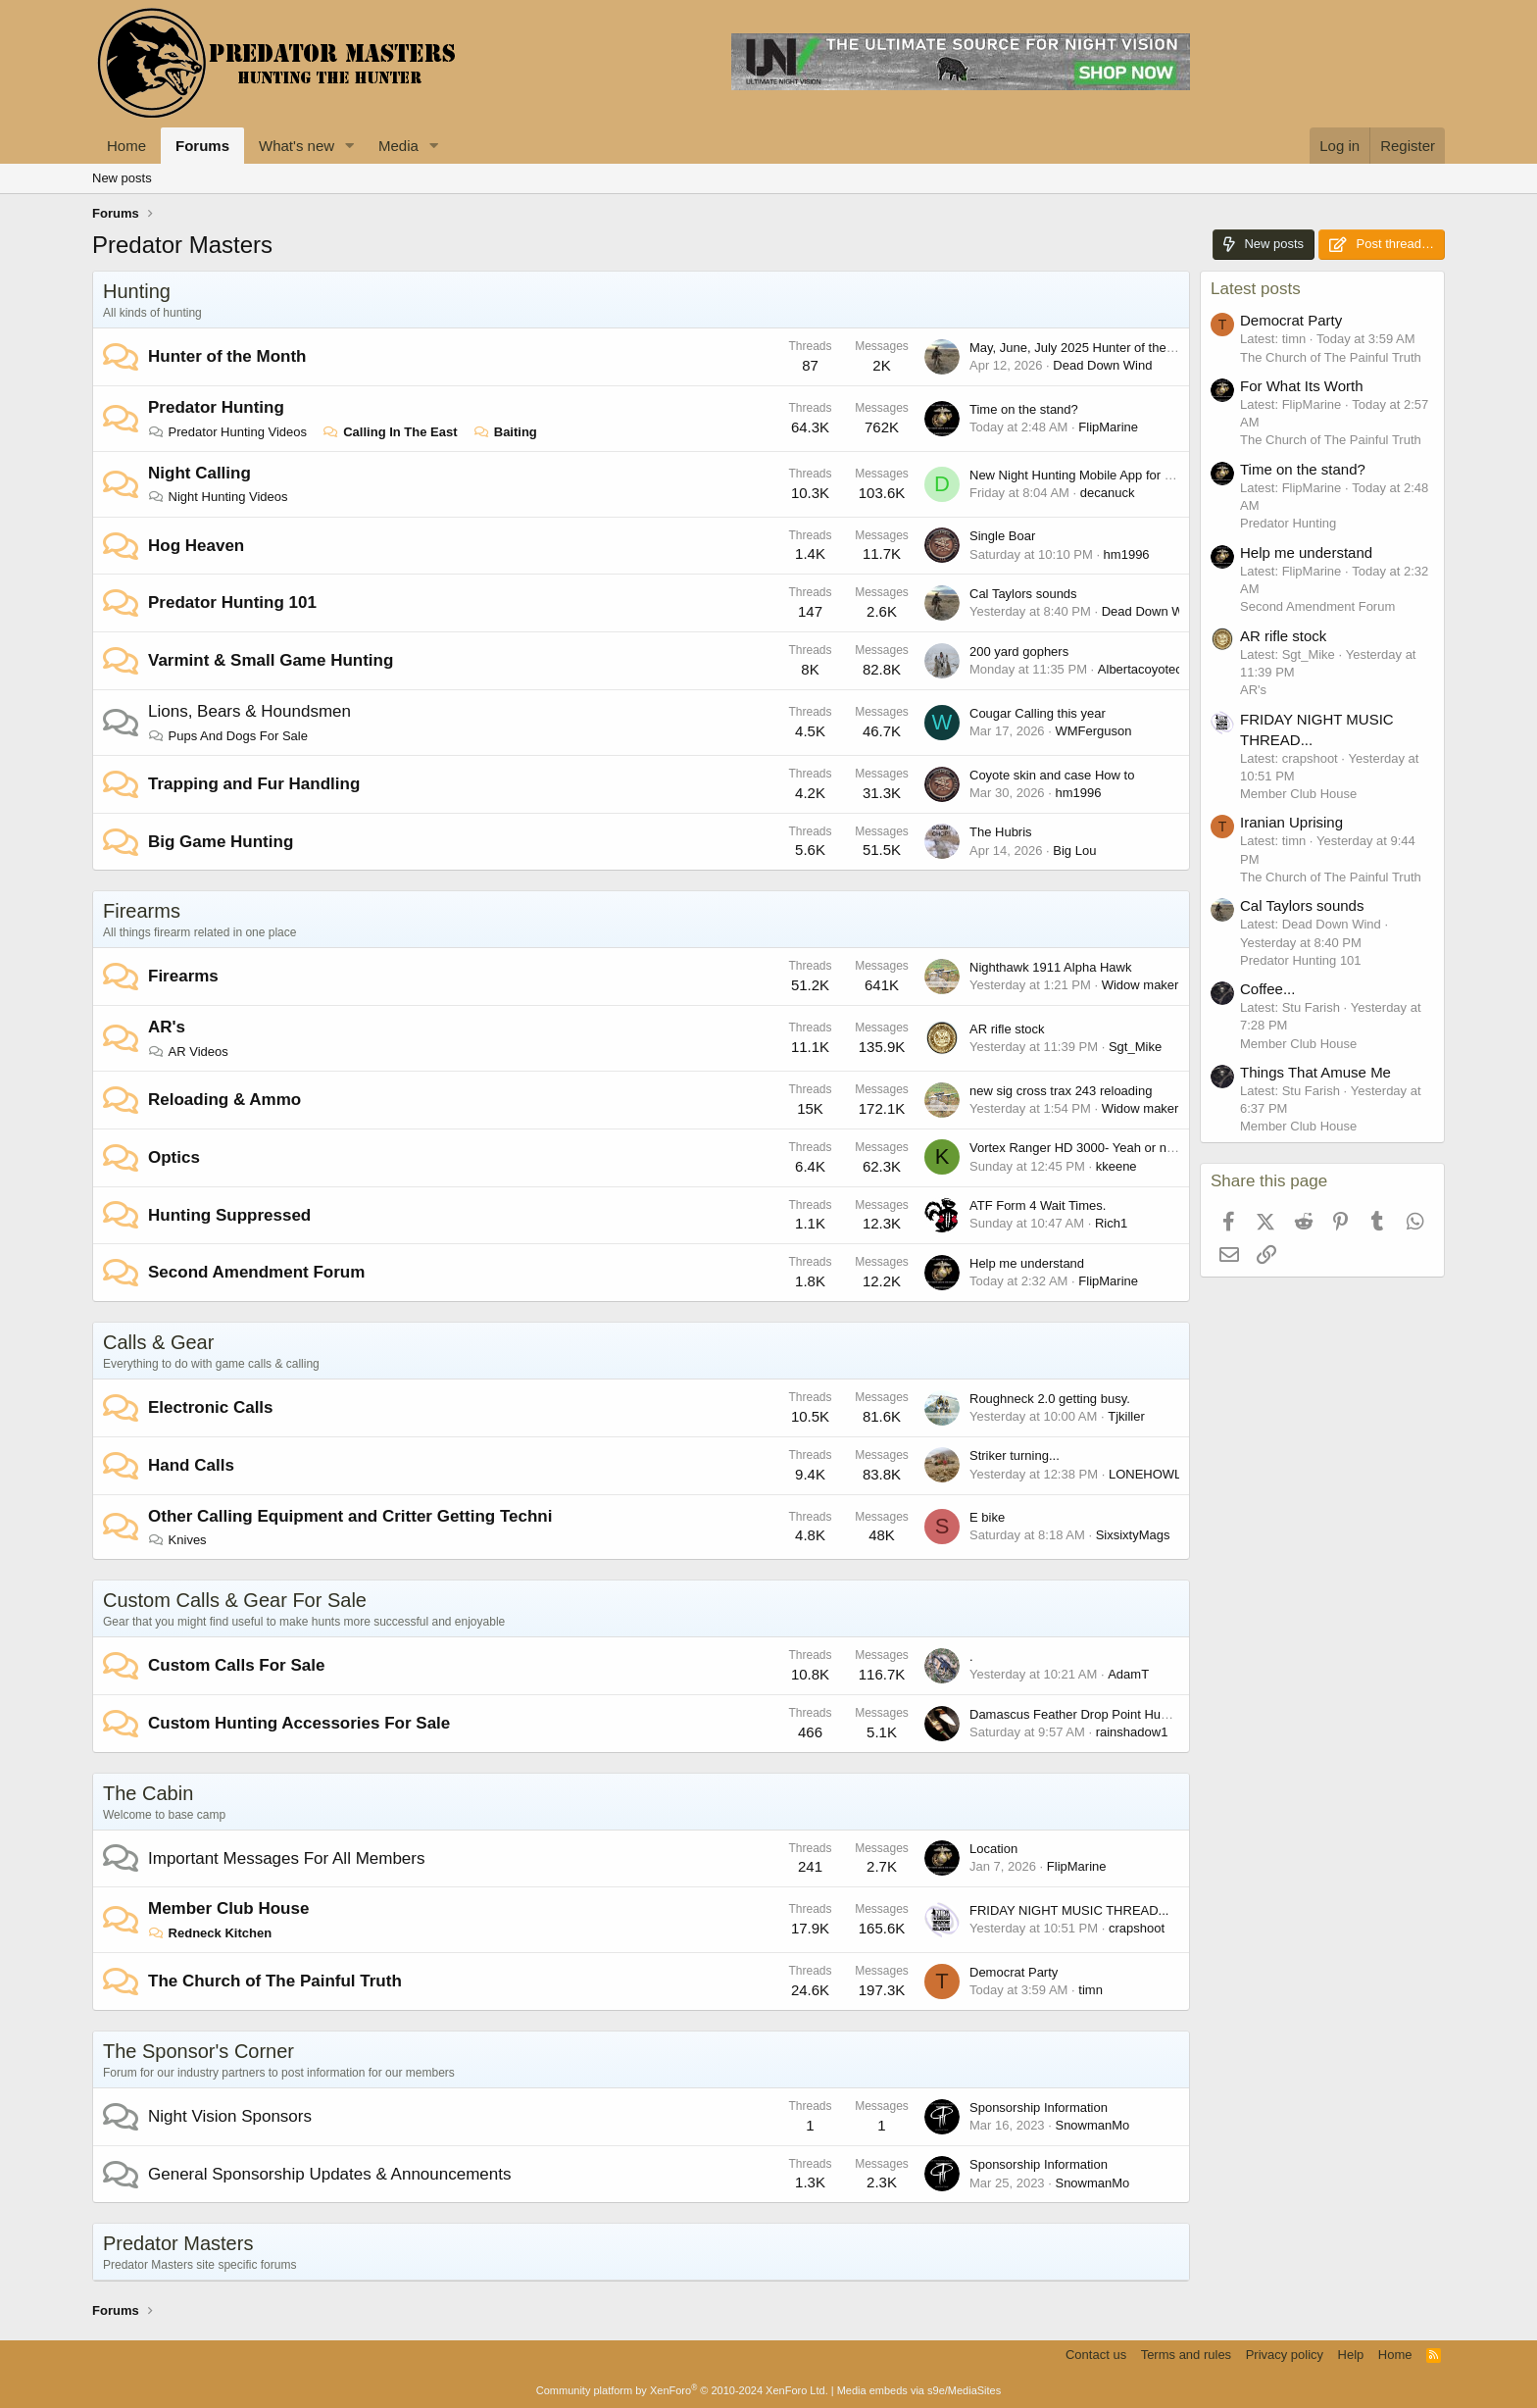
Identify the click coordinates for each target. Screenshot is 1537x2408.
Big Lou (1074, 850)
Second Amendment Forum (256, 1272)
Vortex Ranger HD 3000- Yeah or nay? (1078, 1147)
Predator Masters (178, 2243)
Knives (177, 1539)
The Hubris (1000, 832)
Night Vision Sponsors (230, 2116)
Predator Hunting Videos (227, 432)
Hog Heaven (196, 545)
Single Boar (1002, 535)
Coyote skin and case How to (1051, 775)
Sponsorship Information (1038, 2107)
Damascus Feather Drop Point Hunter (1075, 1714)
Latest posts (1256, 288)
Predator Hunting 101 (232, 602)
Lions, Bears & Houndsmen (249, 711)
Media (398, 145)
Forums (202, 145)
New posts (122, 178)
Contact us (1096, 2354)
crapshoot (1137, 1928)
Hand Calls (191, 1465)
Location (993, 1848)
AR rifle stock (1007, 1029)
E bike (987, 1517)
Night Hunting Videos (218, 496)
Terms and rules (1186, 2354)
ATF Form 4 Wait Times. (1037, 1205)
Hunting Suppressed (229, 1215)
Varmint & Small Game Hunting (270, 660)
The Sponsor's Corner (198, 2051)
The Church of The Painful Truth (275, 1981)
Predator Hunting (216, 407)
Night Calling (199, 473)
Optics (174, 1157)
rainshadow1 (1132, 1732)
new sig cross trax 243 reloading (1060, 1090)
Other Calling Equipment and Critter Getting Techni (350, 1516)
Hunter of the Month (227, 356)
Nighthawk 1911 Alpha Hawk (1050, 967)
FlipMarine (1108, 427)
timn (1090, 1989)
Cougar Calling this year (1037, 713)
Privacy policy (1284, 2354)
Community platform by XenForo (682, 2390)
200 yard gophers (1018, 651)
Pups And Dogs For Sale (228, 735)
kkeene (1116, 1166)
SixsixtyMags (1133, 1535)
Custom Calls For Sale (236, 1665)
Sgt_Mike (1135, 1046)
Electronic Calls (210, 1407)
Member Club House (228, 1908)
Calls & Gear (158, 1342)
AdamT (1128, 1674)
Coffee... (1267, 988)
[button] (350, 145)
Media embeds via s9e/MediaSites (919, 2390)
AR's (166, 1027)
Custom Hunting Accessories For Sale (299, 1723)
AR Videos (188, 1051)
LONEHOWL (1145, 1474)
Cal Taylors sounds (1023, 593)
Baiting (505, 432)
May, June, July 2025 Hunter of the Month (1087, 347)
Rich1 (1111, 1223)
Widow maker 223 (1153, 985)
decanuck (1107, 492)
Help (1351, 2354)
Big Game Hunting (220, 841)
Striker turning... (1014, 1455)
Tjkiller (1126, 1416)
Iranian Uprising (1291, 822)
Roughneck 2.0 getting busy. (1049, 1398)
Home (126, 145)
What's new (296, 145)
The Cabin (148, 1793)
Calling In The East (390, 432)
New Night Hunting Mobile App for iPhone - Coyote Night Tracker (1152, 475)
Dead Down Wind (1102, 365)
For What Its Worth (1301, 385)
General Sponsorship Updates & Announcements (329, 2174)
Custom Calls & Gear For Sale (235, 1600)
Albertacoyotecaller (1152, 669)
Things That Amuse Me (1315, 1072)
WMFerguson (1093, 731)
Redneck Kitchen (210, 1933)
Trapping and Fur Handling (254, 784)
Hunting (137, 291)
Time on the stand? (1023, 409)
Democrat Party (1013, 1972)
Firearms (141, 911)
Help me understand (1026, 1263)
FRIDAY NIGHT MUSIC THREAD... (1068, 1910)
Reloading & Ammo (224, 1099)
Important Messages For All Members (286, 1858)
